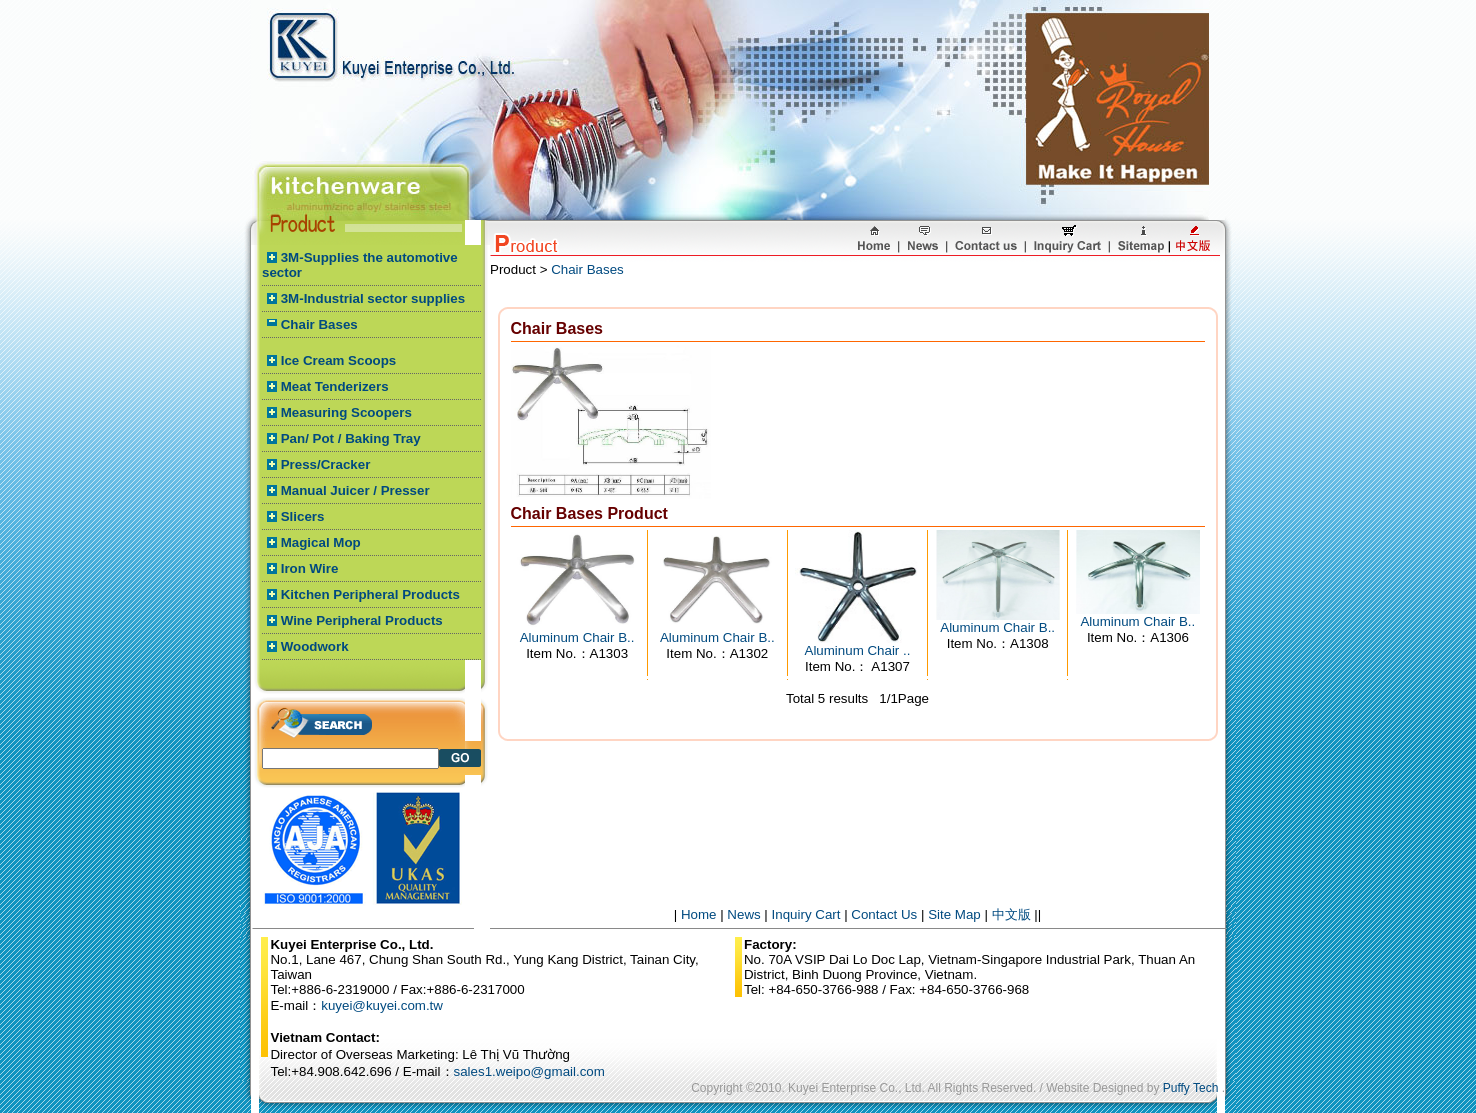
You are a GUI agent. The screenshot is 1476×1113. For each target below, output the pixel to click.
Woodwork (315, 646)
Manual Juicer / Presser (355, 490)
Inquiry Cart (806, 914)
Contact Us (884, 914)
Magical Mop (321, 542)
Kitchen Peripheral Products (370, 594)
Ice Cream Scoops (339, 360)
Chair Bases (319, 324)
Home (699, 914)
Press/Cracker (326, 464)
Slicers (303, 516)
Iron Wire (310, 568)
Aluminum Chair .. (858, 650)
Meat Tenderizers (335, 386)
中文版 (1011, 914)
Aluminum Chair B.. (577, 637)
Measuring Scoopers (346, 412)
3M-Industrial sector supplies (373, 298)
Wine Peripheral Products (362, 620)
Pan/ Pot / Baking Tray (351, 438)
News (743, 914)
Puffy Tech (1191, 1088)
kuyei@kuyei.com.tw (382, 1005)
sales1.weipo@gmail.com (529, 1071)
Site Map (954, 914)
